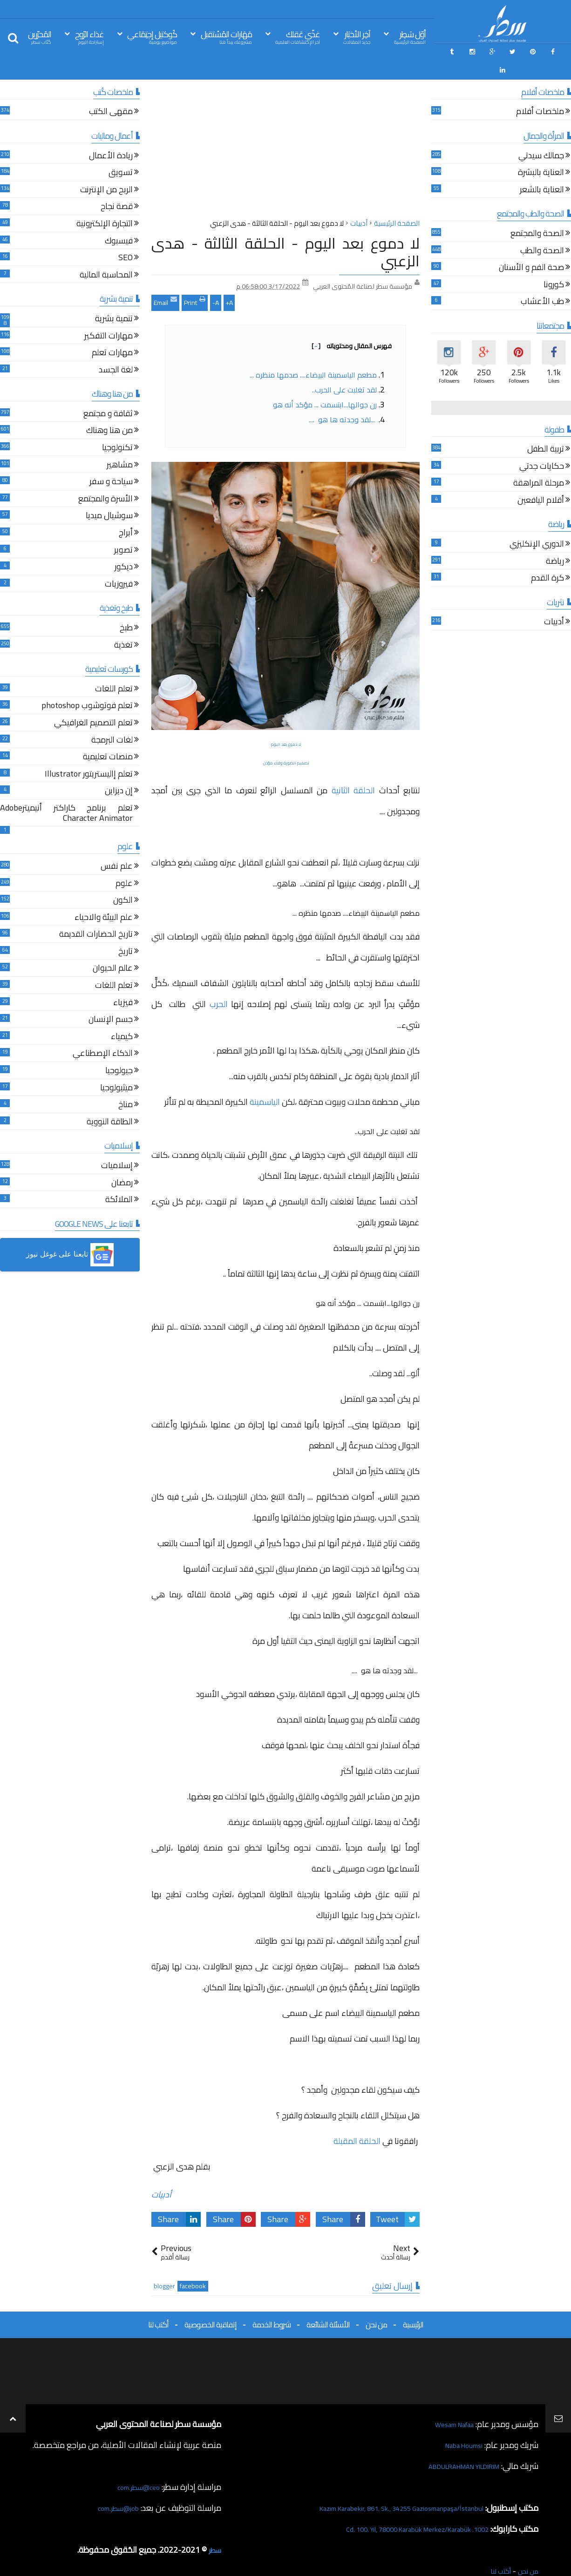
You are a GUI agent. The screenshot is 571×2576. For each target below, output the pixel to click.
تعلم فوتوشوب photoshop (87, 685)
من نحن (376, 2303)
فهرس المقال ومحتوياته (352, 324)
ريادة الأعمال (111, 134)
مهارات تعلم (112, 331)
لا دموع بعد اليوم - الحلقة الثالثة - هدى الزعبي (285, 230)
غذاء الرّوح (89, 37)
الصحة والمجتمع (537, 212)
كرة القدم (547, 557)
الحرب (217, 982)
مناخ (125, 1083)
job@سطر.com (114, 2486)
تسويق (121, 151)
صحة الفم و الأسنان (531, 246)
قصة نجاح (117, 186)
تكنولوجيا (117, 426)
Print (194, 280)
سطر (213, 2528)
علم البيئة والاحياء (104, 896)
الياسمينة (265, 1080)
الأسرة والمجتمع (105, 478)
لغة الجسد (116, 349)
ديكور (124, 546)
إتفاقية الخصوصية (210, 2303)
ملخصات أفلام (540, 91)
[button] (70, 1233)
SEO (125, 236)
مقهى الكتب (111, 91)
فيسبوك (119, 220)
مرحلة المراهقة (538, 462)
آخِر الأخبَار (356, 37)
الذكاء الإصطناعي (103, 1033)
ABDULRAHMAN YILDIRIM (451, 2444)
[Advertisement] (285, 130)
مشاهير (120, 444)
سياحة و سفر (111, 460)
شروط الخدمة (271, 2303)
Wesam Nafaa (449, 2402)
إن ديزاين (119, 770)
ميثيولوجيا (116, 1067)
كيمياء (122, 1015)
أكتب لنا (158, 2303)
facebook (193, 2264)
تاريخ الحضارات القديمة (96, 913)
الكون (123, 879)
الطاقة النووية (110, 1101)
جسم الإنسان (110, 998)
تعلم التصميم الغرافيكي (93, 702)
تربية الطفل (545, 428)
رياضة (555, 540)
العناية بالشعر (542, 168)
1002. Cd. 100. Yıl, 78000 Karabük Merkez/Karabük (399, 2507)
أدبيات (161, 2172)
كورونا (554, 263)
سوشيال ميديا (109, 495)
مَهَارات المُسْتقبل (226, 37)
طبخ (126, 607)
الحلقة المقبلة (357, 2119)
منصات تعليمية (108, 736)
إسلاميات (117, 1144)
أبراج (126, 512)
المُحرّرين (39, 37)
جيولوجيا (119, 1049)
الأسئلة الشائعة (328, 2303)
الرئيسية (413, 2303)
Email (165, 280)
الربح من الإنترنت (106, 168)
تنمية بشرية (114, 297)
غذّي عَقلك (297, 37)
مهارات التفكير (108, 315)
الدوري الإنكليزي (537, 523)
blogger (164, 2264)
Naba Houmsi (459, 2423)
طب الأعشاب (542, 281)
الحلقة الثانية (353, 768)
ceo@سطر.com (134, 2465)
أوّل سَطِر (410, 37)
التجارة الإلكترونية (104, 202)
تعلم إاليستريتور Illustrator (89, 753)
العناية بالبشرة (541, 151)
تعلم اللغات (114, 668)
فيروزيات (119, 563)
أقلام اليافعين (540, 479)
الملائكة (119, 1178)
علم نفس (117, 845)
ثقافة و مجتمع (108, 392)
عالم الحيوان (113, 947)
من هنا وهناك (109, 410)
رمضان (122, 1162)
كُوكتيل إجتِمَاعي (152, 37)
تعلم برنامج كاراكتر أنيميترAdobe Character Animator (66, 792)
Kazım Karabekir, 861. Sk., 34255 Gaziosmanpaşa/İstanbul (380, 2486)
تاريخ (125, 930)
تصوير (123, 529)
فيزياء (123, 981)
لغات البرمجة (112, 719)
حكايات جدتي (541, 445)
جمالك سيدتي (541, 134)
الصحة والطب (542, 229)
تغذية (123, 624)
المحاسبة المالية (106, 254)
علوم (124, 862)
